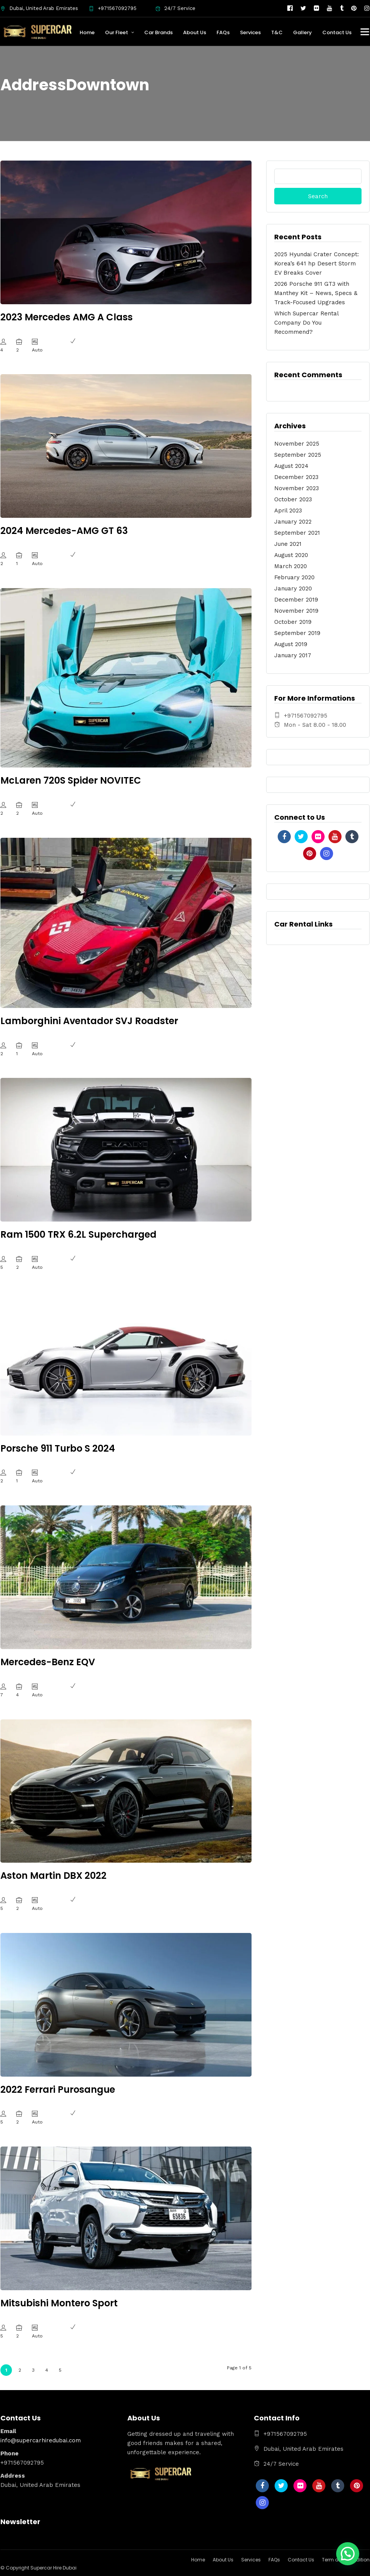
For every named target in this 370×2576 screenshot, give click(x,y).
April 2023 (288, 510)
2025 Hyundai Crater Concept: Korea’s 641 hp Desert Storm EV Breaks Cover (316, 263)
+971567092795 (113, 8)
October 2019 (293, 621)
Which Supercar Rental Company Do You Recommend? (306, 322)
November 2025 (296, 443)
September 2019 (297, 633)
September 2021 (297, 532)
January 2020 (293, 588)
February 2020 (294, 577)
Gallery (302, 32)
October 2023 (293, 499)
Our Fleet (116, 32)
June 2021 (288, 543)
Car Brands (158, 32)
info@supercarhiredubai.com (40, 2440)
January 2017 (292, 655)
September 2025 (297, 454)
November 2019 (296, 610)
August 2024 (291, 465)
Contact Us (337, 32)
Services (250, 32)
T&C (277, 32)
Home (87, 32)
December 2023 (296, 477)
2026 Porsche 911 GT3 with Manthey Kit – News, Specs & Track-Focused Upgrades (315, 293)
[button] (347, 2553)
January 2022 (293, 521)
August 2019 (290, 644)
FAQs (223, 32)
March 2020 (290, 566)
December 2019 (296, 599)
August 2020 (291, 555)
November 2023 (296, 488)
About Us (194, 32)
